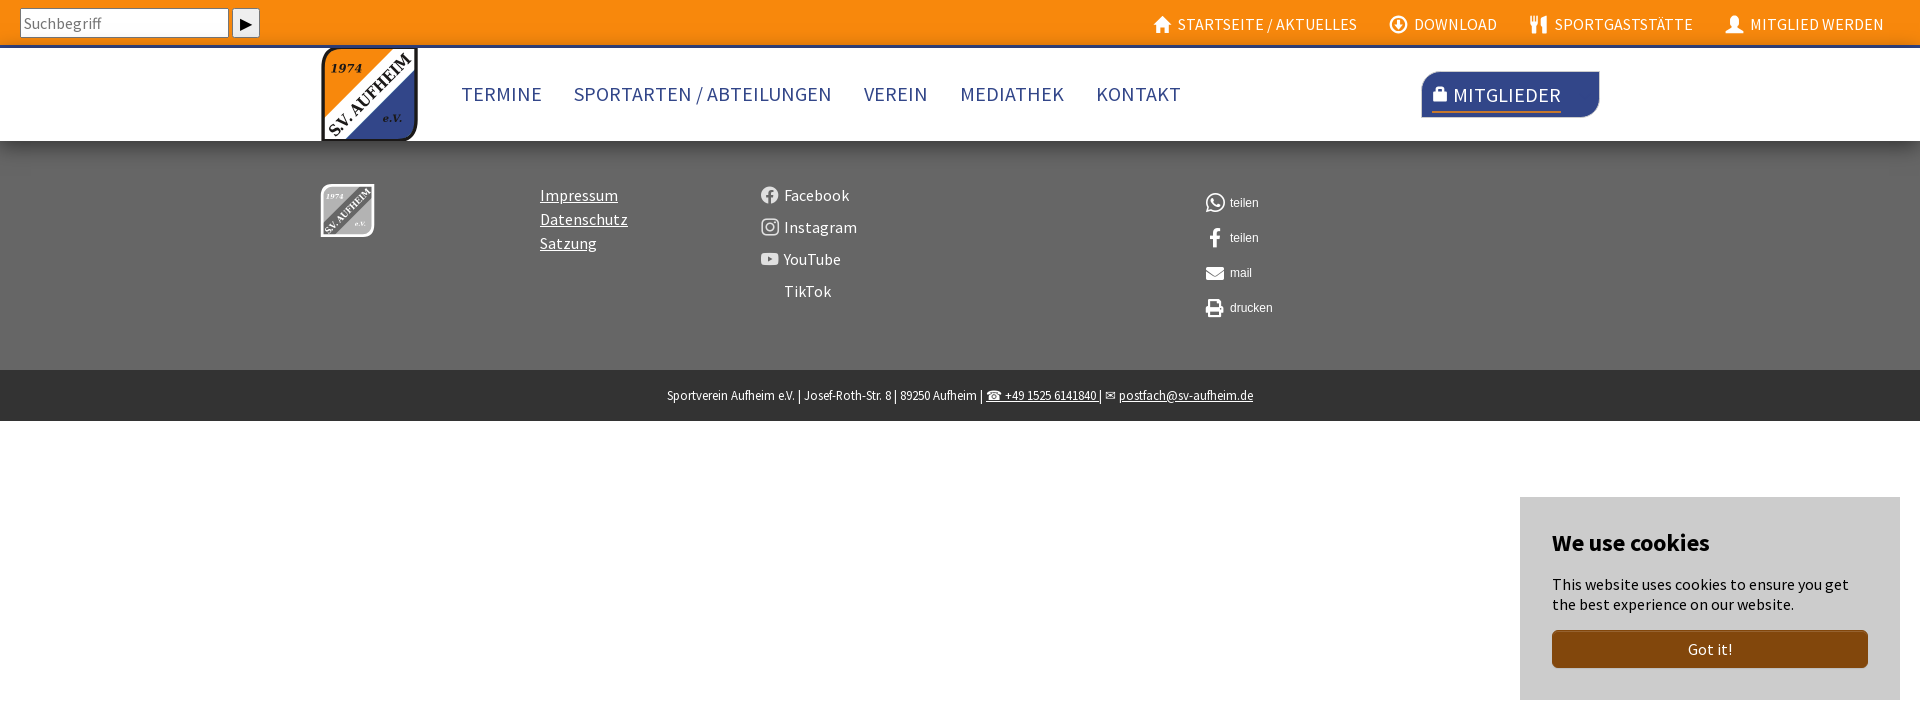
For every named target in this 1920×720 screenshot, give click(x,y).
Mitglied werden (1804, 24)
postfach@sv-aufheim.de (1186, 420)
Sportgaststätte (1610, 24)
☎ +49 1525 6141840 (1042, 420)
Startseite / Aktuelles (1255, 24)
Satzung (568, 268)
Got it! (1710, 649)
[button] (1400, 228)
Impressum (579, 220)
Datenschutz (584, 244)
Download (1443, 24)
